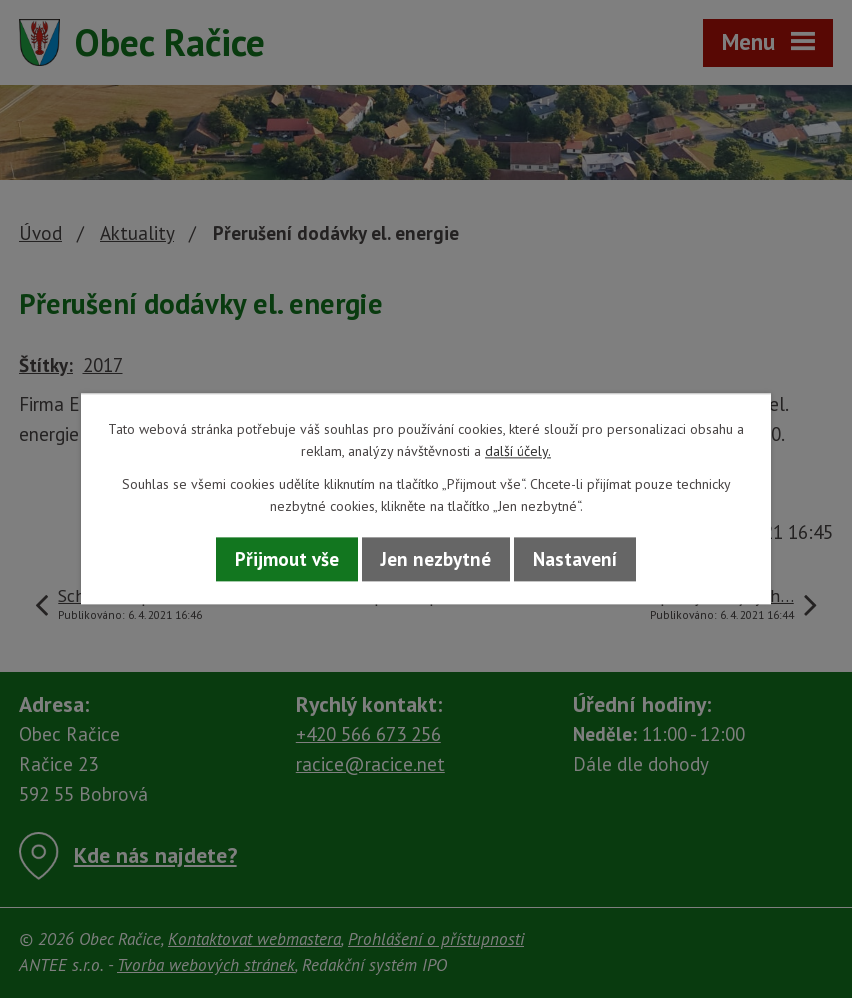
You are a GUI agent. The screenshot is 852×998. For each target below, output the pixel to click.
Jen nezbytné (436, 559)
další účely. (518, 452)
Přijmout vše (287, 559)
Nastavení (575, 559)
